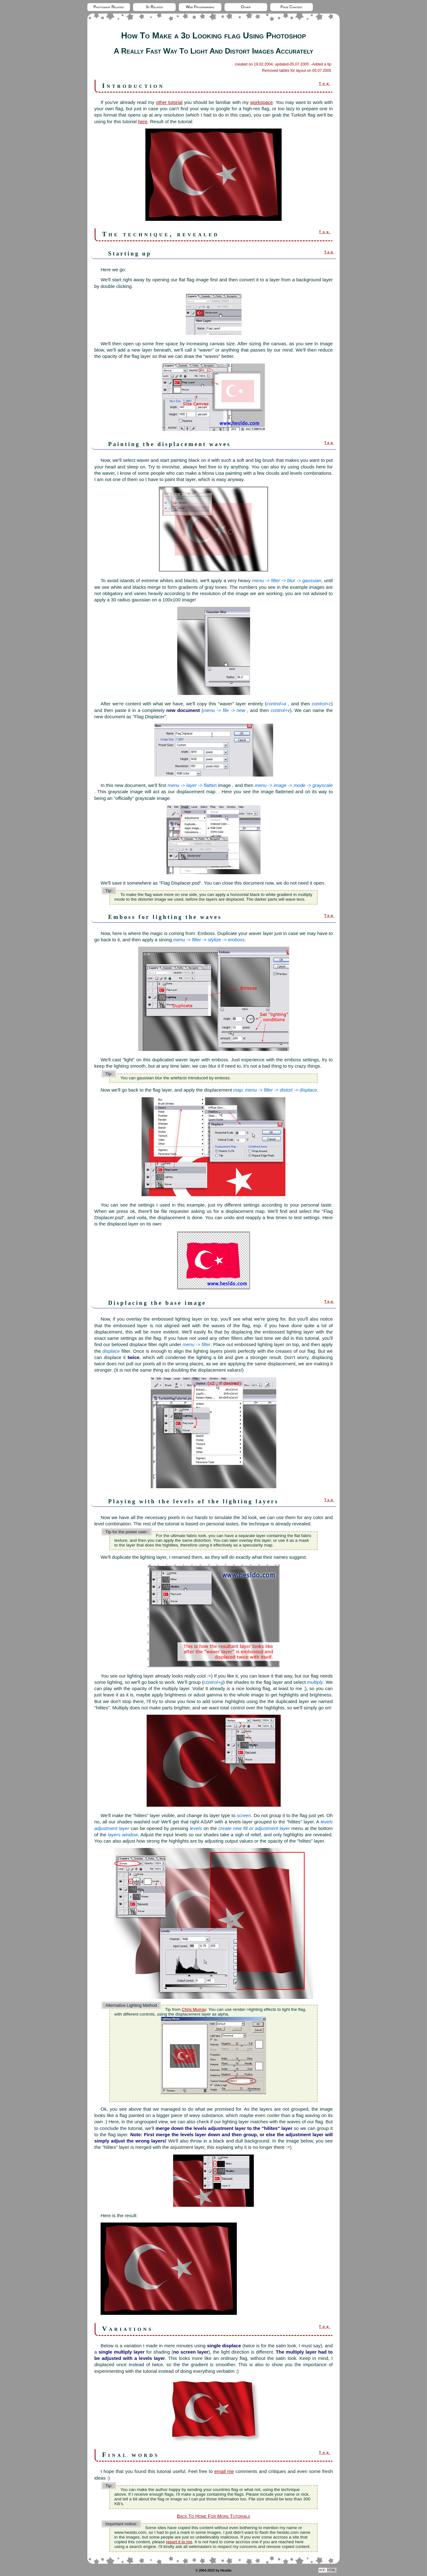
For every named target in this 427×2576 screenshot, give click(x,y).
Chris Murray (194, 2009)
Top (324, 83)
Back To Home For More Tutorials (213, 2516)
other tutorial (169, 102)
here (142, 121)
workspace (261, 102)
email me (224, 2471)
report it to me (179, 2541)
